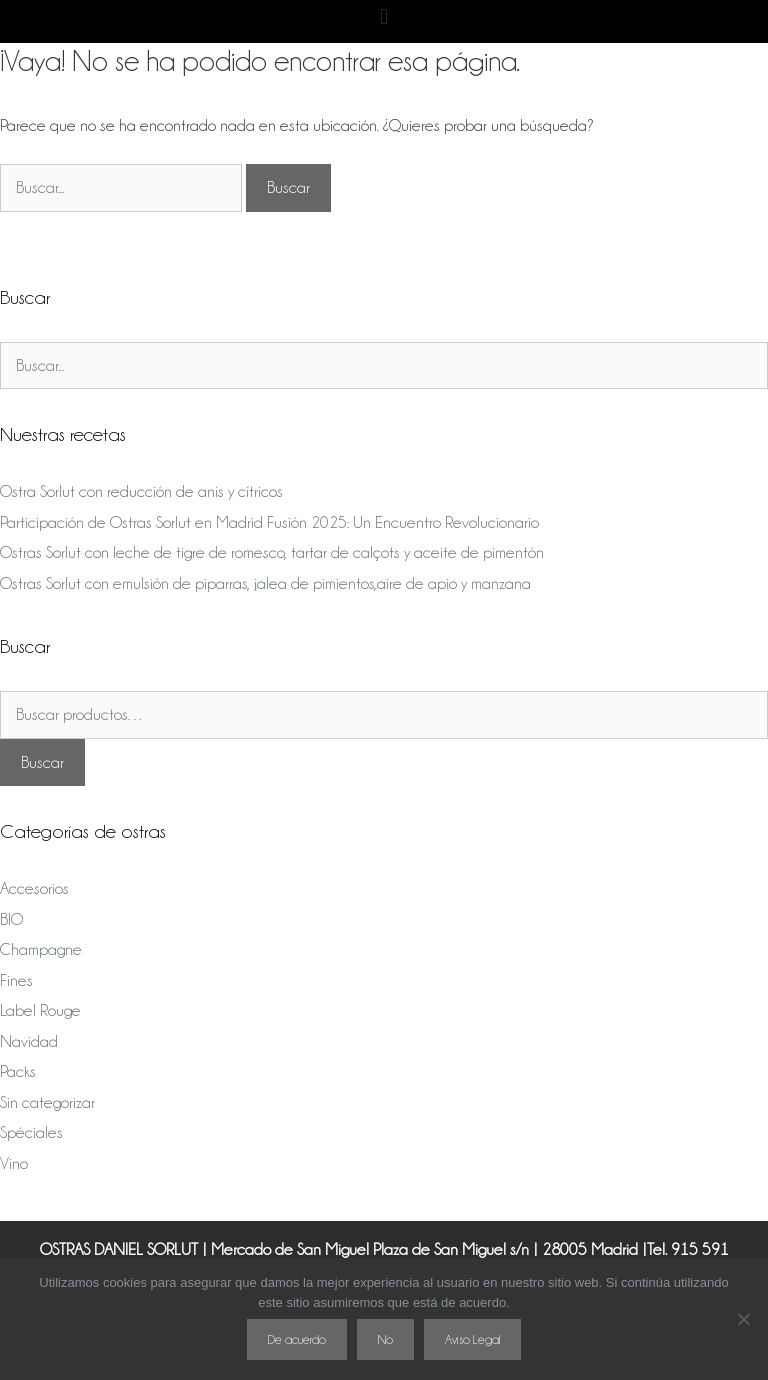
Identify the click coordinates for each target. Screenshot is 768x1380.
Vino (14, 1163)
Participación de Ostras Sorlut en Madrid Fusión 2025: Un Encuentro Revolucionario (269, 522)
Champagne (41, 949)
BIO (11, 919)
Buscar (42, 762)
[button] (383, 16)
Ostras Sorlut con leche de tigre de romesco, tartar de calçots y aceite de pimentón (272, 552)
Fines (16, 980)
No (385, 1339)
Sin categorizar (47, 1102)
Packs (18, 1071)
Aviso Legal (472, 1339)
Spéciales (31, 1132)
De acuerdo (297, 1339)
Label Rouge (40, 1010)
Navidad (29, 1041)
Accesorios (34, 888)
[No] (743, 1319)
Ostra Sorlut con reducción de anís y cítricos (141, 491)
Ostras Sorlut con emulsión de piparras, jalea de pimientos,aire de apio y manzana (265, 583)
